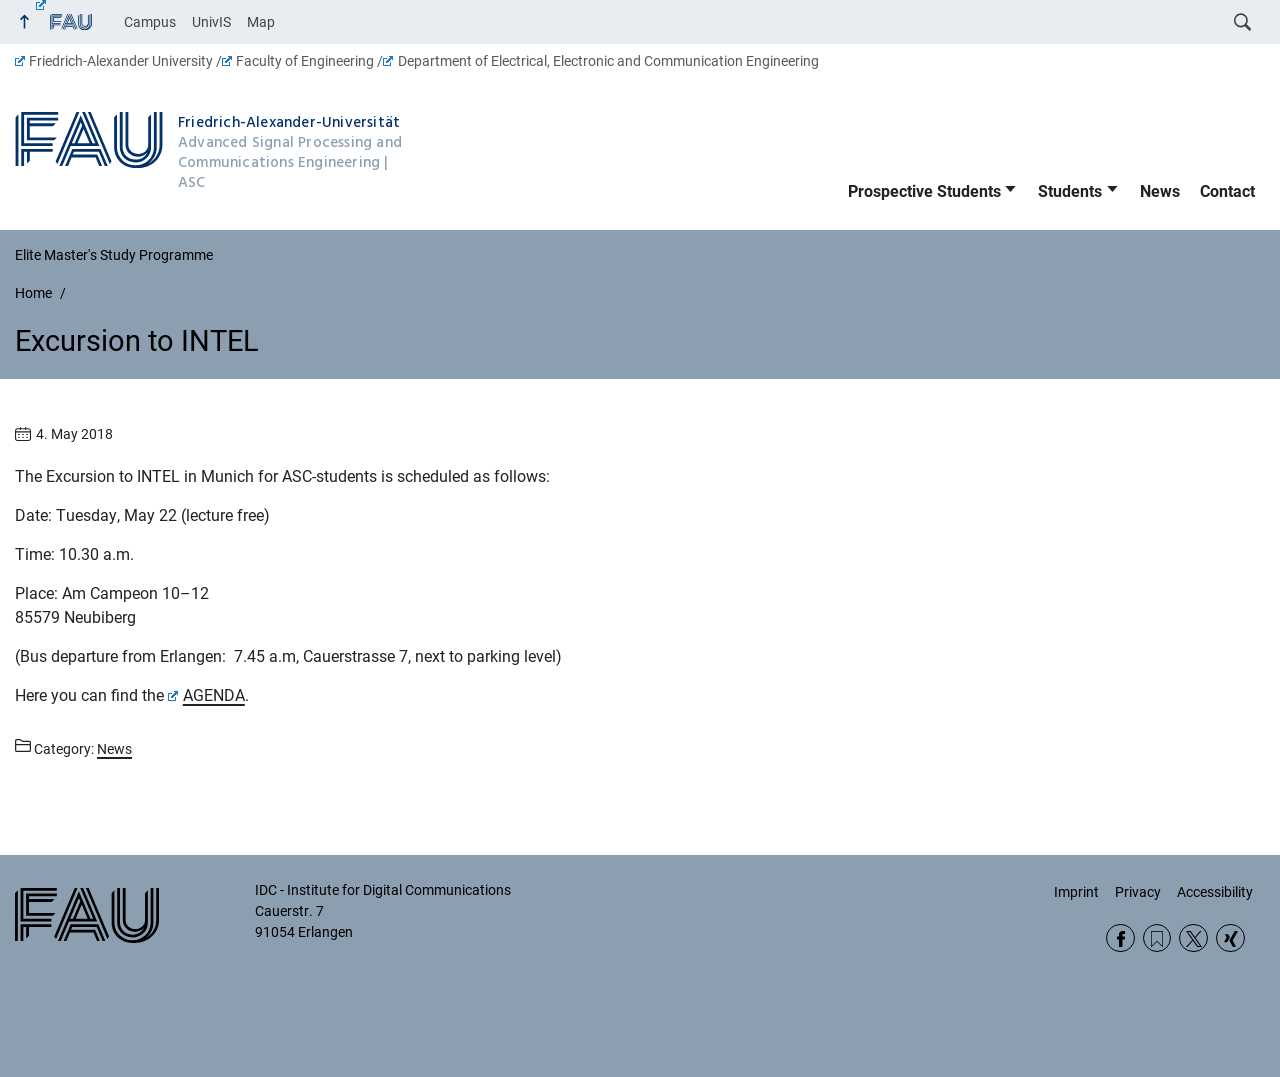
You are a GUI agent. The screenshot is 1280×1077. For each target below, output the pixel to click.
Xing (1230, 938)
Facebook (1120, 938)
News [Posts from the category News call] (114, 749)
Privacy (1138, 892)
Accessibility (1215, 892)
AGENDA (206, 695)
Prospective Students (924, 191)
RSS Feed (1157, 938)
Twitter (1193, 938)
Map (261, 22)
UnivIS (211, 22)
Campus (150, 22)
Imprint (1076, 892)
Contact (1227, 191)
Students (1070, 191)
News (1160, 191)
